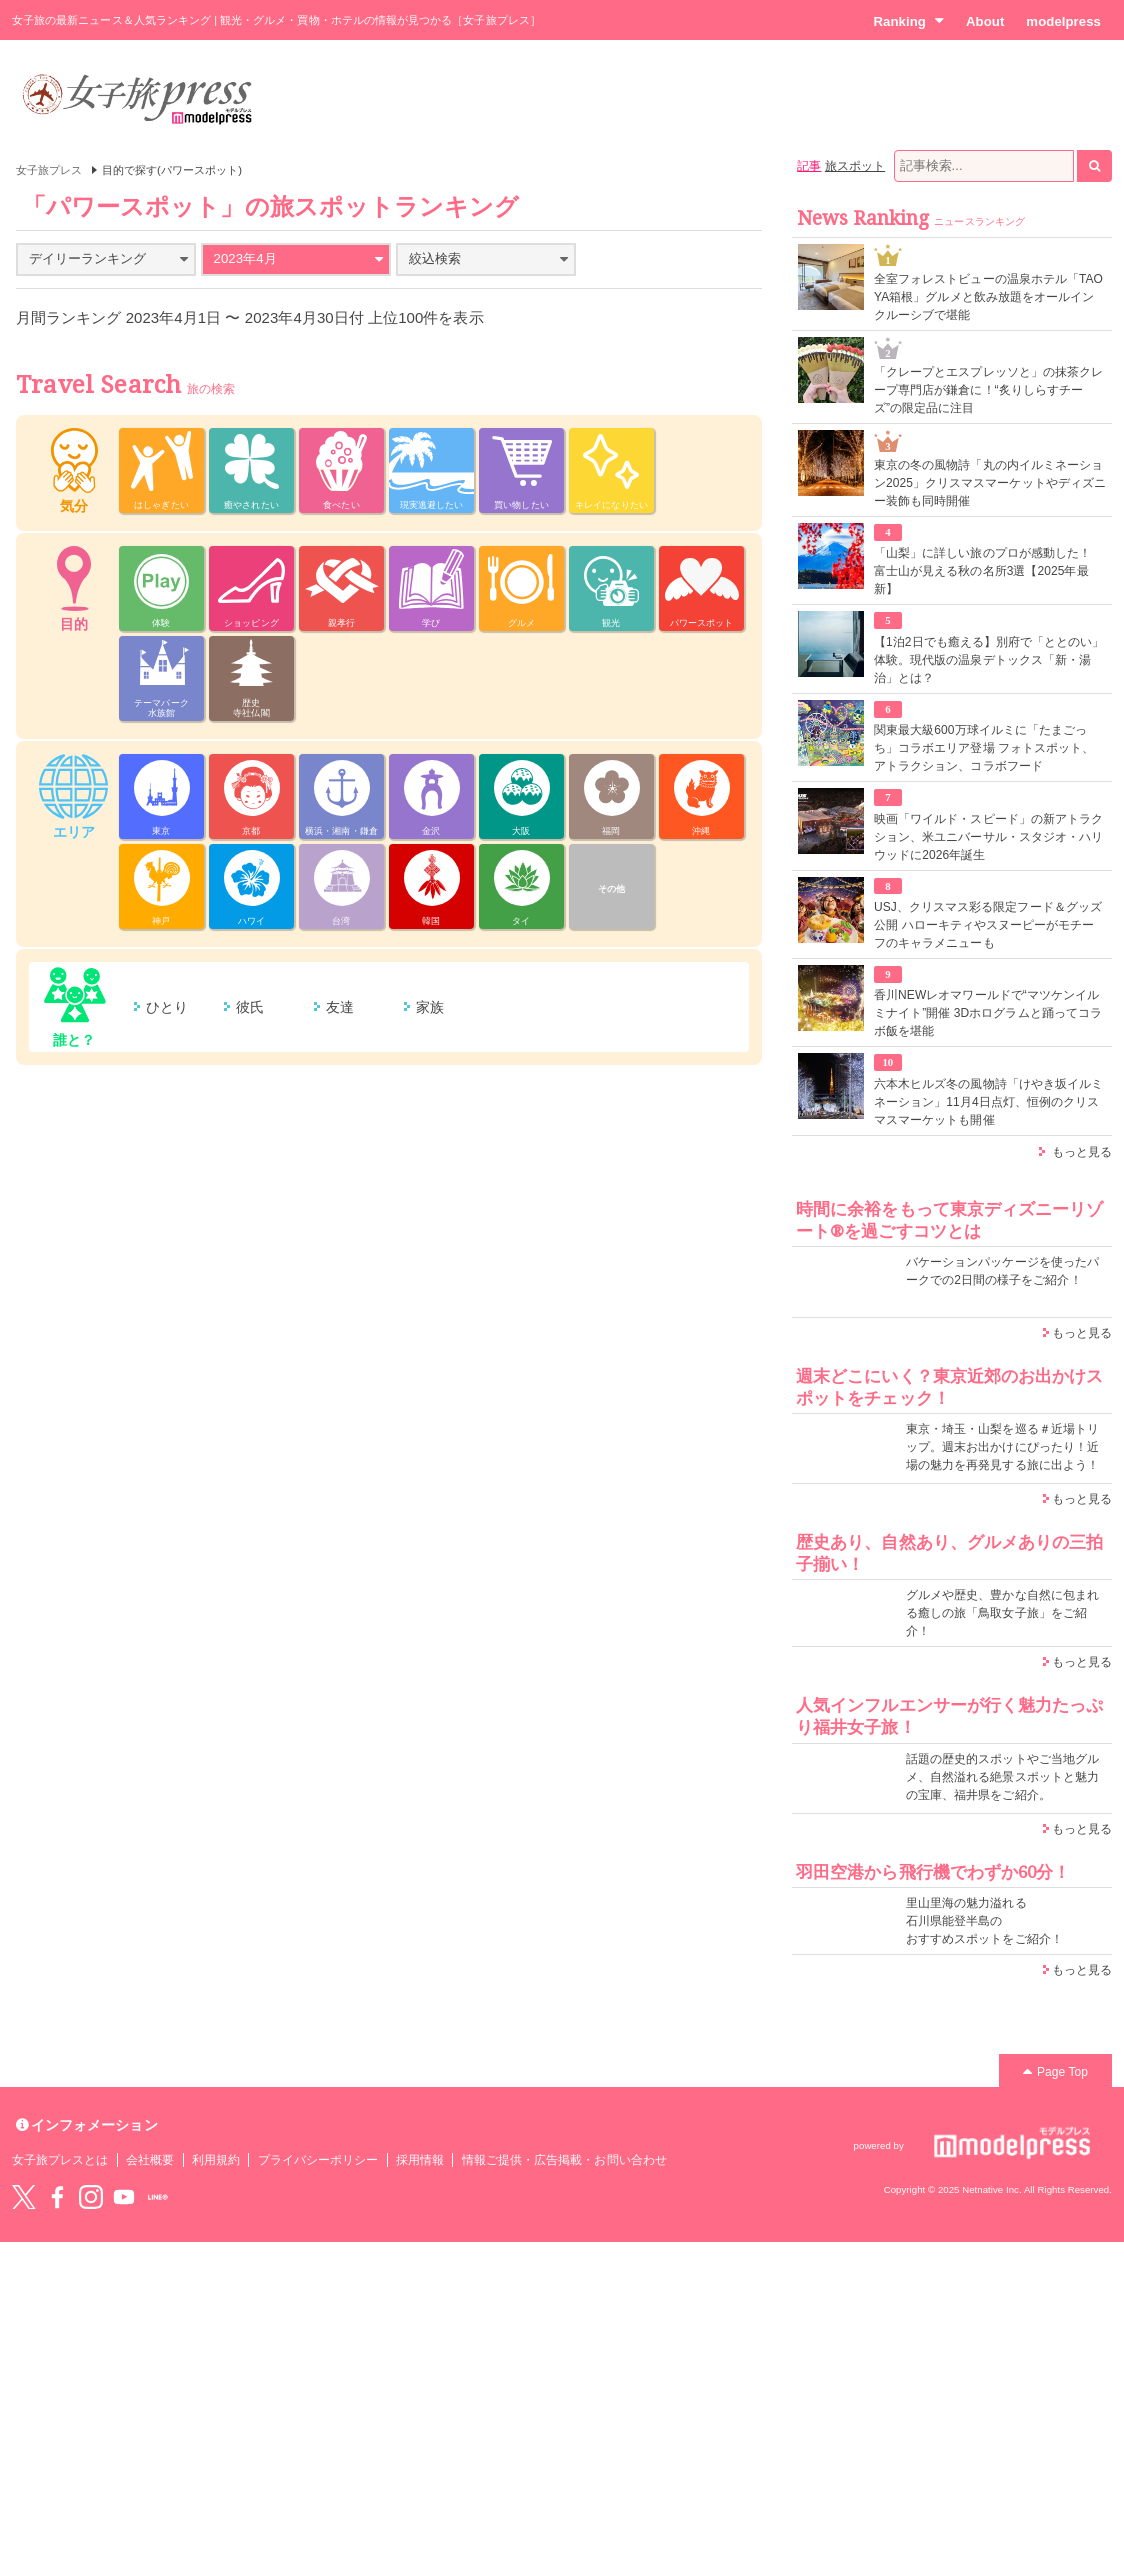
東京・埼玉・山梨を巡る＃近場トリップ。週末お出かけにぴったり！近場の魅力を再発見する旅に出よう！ (1002, 1447)
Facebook (57, 2197)
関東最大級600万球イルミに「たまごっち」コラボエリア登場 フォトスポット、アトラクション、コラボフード (984, 748)
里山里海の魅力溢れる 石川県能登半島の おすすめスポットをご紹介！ (984, 1921)
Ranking (908, 21)
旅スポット (855, 166)
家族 (430, 1007)
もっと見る (1082, 1152)
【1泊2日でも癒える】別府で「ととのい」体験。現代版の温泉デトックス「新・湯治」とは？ (989, 660)
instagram (91, 2197)
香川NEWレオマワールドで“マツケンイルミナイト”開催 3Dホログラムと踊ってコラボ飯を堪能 (988, 1013)
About (985, 21)
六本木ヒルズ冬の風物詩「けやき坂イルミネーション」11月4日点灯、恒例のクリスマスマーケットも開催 (988, 1102)
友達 (340, 1007)
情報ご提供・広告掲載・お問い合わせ (564, 2160)
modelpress (1063, 21)
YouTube (124, 2197)
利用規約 (216, 2160)
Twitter (24, 2197)
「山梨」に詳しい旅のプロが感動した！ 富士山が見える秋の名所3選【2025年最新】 (982, 571)
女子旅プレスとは (60, 2160)
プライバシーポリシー (318, 2160)
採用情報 (420, 2160)
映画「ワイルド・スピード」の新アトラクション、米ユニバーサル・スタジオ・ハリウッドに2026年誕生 (988, 837)
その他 (611, 889)
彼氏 (250, 1007)
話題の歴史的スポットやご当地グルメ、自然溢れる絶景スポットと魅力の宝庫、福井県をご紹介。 (1002, 1777)
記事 (809, 166)
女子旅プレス (49, 170)
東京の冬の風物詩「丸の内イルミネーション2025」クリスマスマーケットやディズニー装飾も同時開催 (990, 483)
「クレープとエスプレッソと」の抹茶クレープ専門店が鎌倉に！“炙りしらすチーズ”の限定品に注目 (988, 390)
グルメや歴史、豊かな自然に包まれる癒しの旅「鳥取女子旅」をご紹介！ (1002, 1613)
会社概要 (150, 2160)
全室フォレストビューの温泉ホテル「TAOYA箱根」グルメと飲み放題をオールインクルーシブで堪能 (988, 297)
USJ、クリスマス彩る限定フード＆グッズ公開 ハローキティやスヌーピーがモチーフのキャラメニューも (988, 925)
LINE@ (158, 2197)
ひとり (167, 1007)
